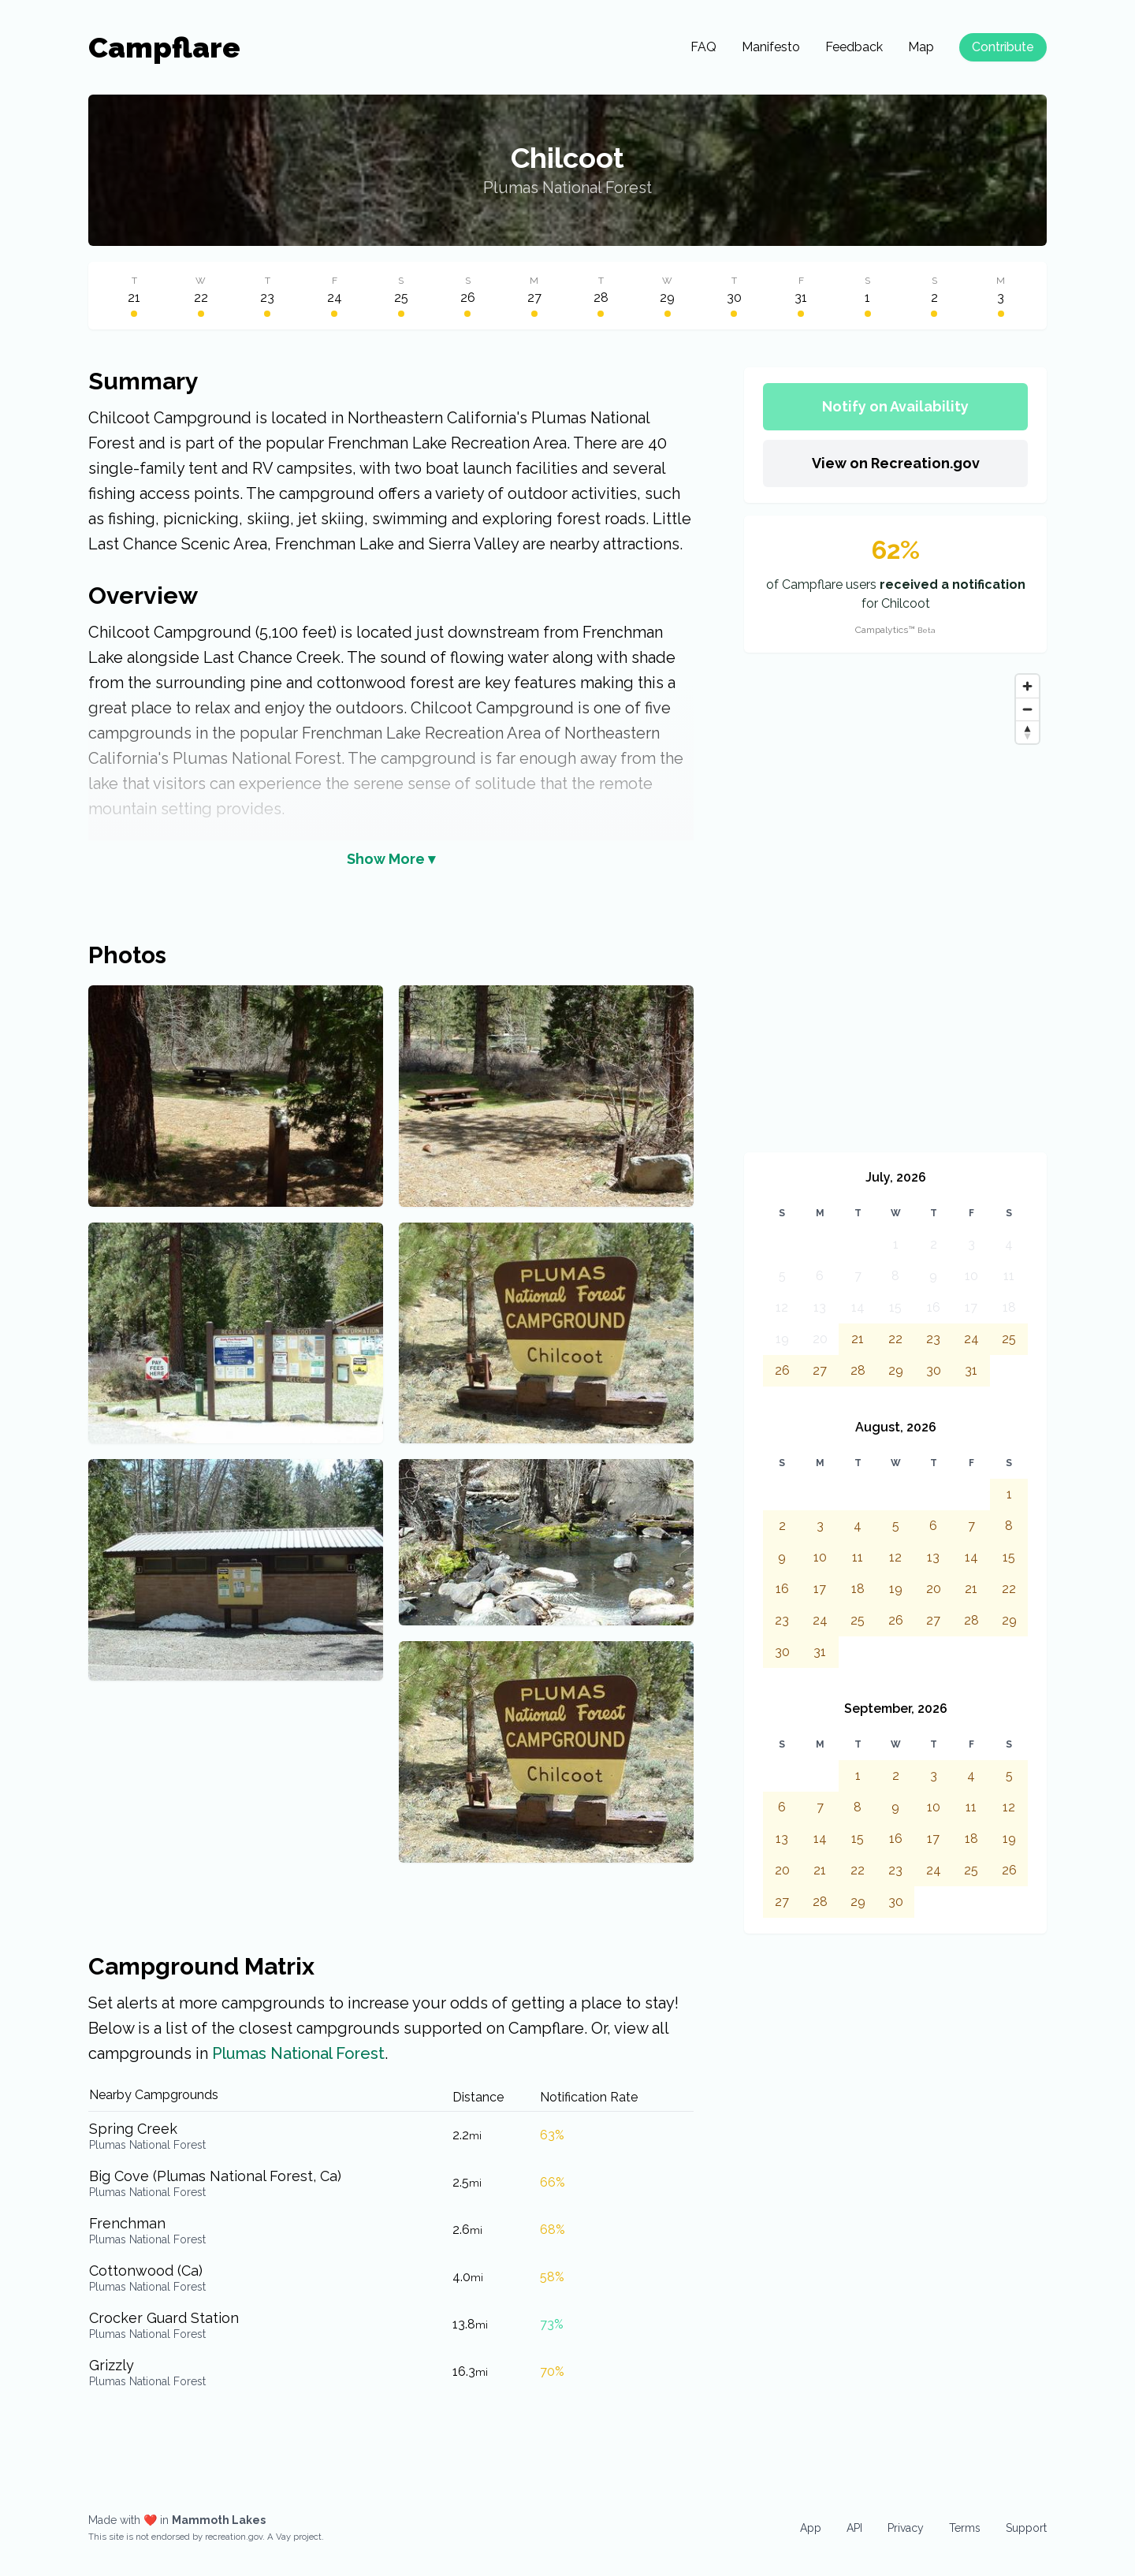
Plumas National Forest (567, 187)
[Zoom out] (1027, 709)
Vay (283, 2536)
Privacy (906, 2528)
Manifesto (771, 46)
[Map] (895, 903)
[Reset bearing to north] (1027, 731)
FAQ (703, 46)
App (810, 2528)
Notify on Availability (895, 406)
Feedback (854, 46)
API (854, 2528)
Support (1026, 2528)
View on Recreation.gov (896, 463)
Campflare (164, 47)
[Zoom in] (1027, 686)
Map (921, 46)
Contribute (1003, 46)
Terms (965, 2528)
